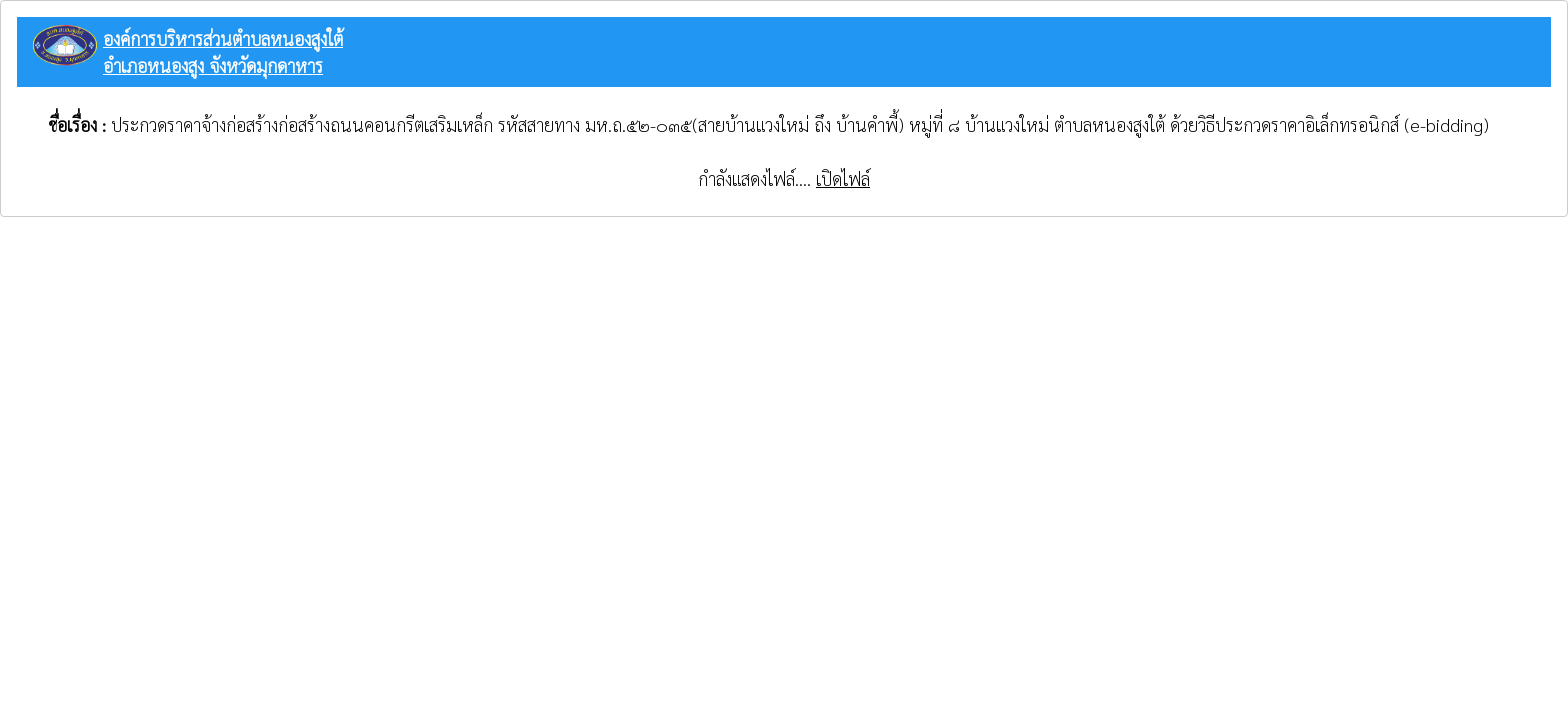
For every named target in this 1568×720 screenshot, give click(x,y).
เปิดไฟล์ (843, 178)
